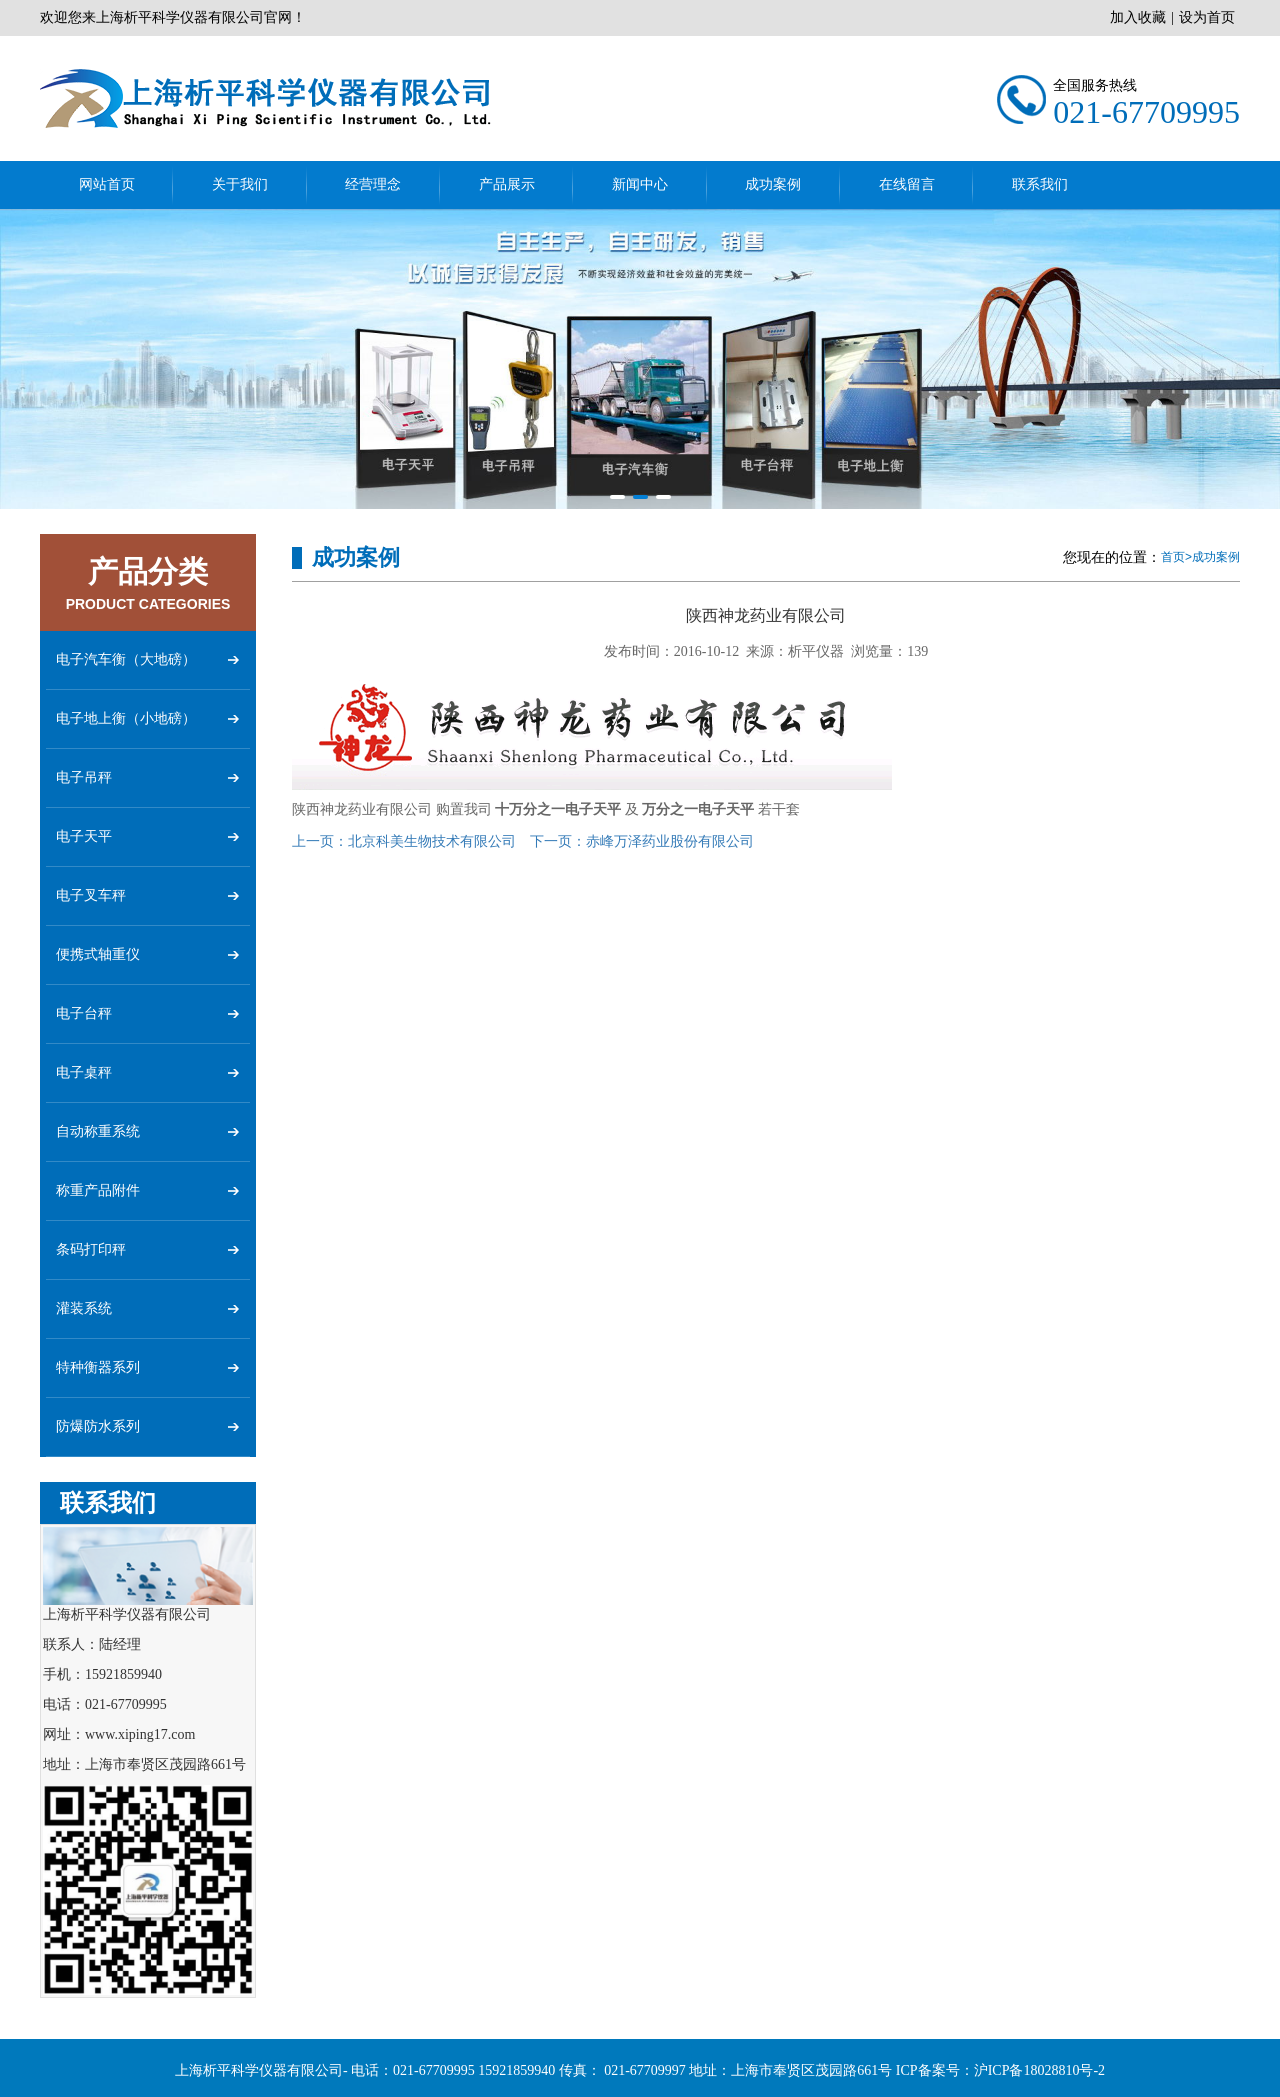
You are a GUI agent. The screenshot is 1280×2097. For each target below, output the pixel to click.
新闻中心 (640, 184)
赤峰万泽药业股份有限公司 (642, 841)
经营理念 (373, 184)
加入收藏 (1138, 17)
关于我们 (240, 184)
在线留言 (907, 184)
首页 (1173, 557)
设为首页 (1207, 17)
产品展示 (507, 184)
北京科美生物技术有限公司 (404, 841)
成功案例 (773, 184)
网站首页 (107, 184)
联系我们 (1040, 184)
